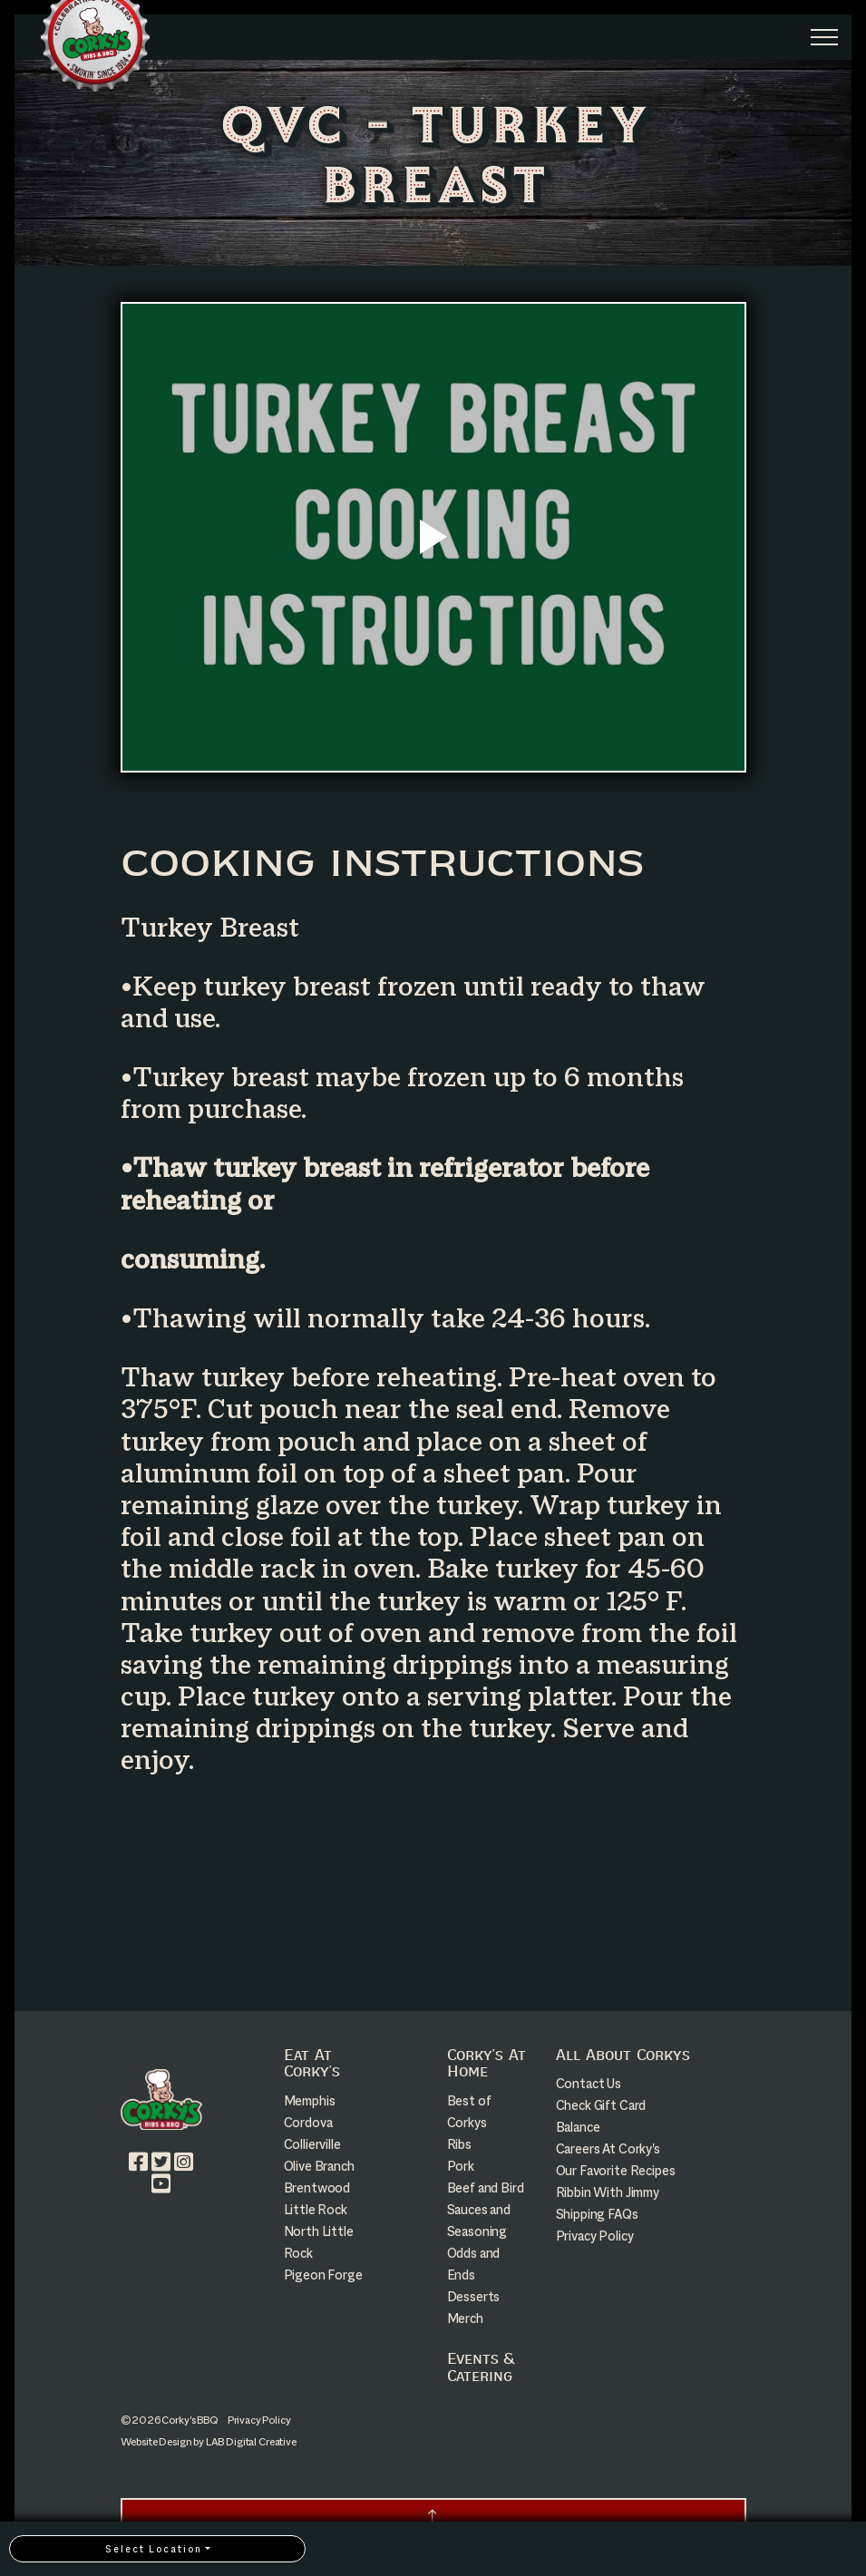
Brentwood (317, 2187)
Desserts (474, 2296)
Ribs (459, 2144)
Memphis (310, 2100)
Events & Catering (480, 2367)
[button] (433, 2518)
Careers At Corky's (608, 2148)
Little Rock (315, 2209)
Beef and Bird (485, 2187)
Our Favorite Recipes (616, 2170)
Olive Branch (319, 2165)
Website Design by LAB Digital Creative (209, 2442)
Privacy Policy (595, 2235)
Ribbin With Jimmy (607, 2192)
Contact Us (589, 2083)
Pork (460, 2165)
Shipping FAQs (597, 2213)
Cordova (308, 2122)
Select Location (153, 2548)
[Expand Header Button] (824, 37)
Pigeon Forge (323, 2274)
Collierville (312, 2144)
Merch (465, 2318)
